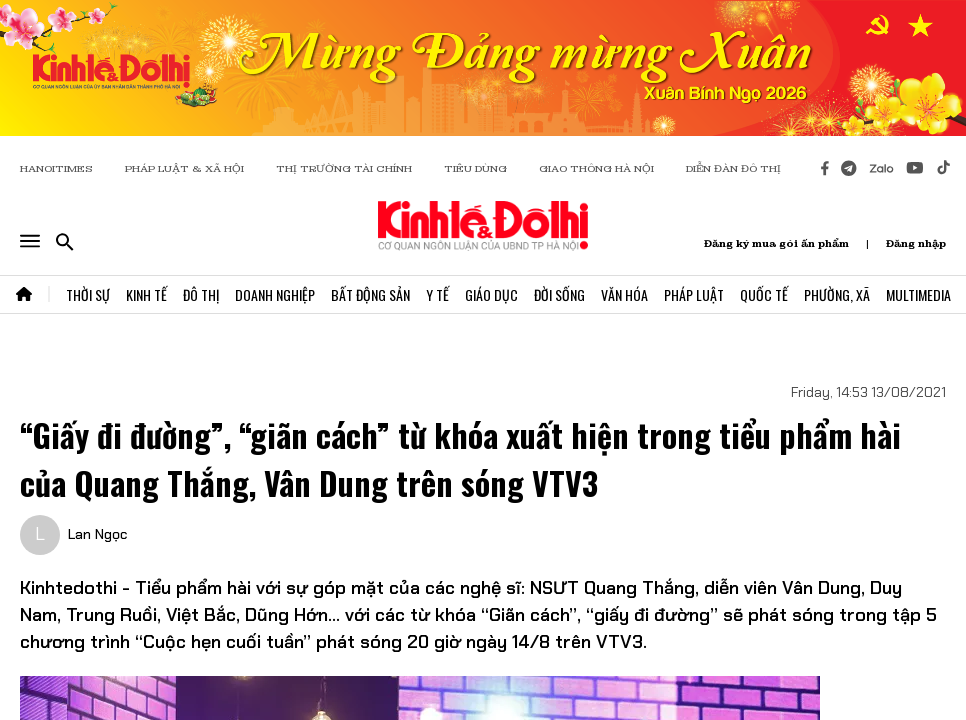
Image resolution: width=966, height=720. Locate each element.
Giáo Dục (491, 294)
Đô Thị (201, 294)
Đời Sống (559, 294)
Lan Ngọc (97, 534)
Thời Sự (88, 294)
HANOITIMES (56, 168)
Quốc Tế (764, 294)
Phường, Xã (837, 294)
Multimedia (918, 294)
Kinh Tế (146, 294)
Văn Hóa (624, 294)
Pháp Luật (694, 294)
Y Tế (437, 294)
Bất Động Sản (370, 294)
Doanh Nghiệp (275, 294)
